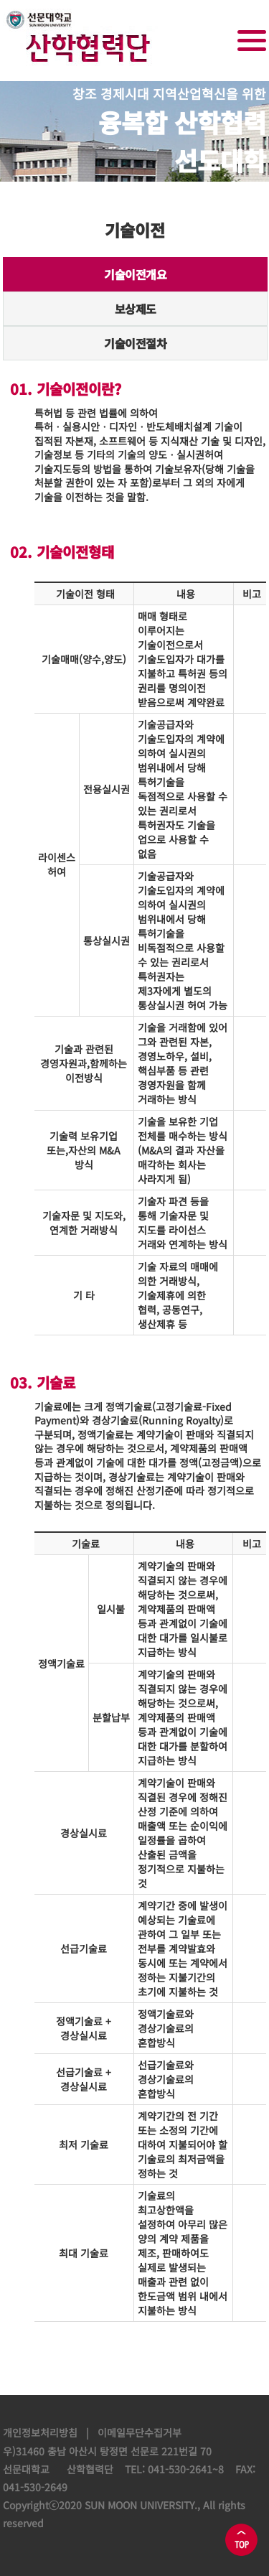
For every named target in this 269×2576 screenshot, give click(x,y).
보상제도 (135, 308)
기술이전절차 (135, 343)
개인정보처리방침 (40, 2432)
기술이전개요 (135, 278)
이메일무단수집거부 (139, 2432)
